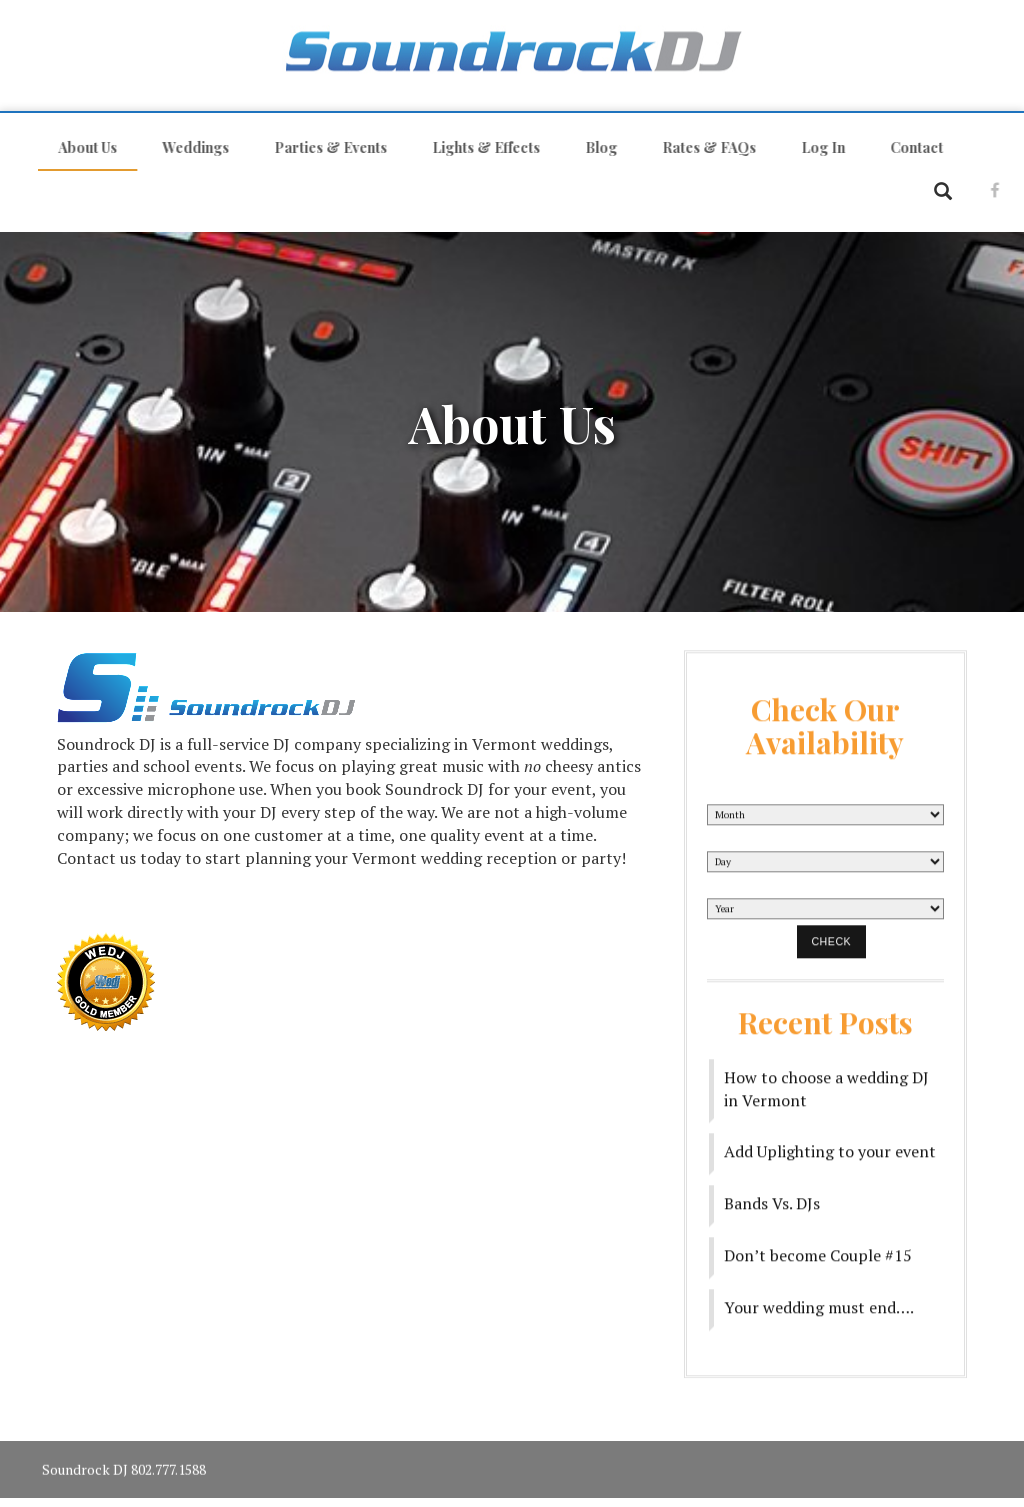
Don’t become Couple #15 (818, 1247)
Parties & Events (321, 147)
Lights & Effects (477, 147)
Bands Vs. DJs (772, 1195)
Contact (907, 147)
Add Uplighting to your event (830, 1143)
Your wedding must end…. (819, 1299)
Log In (814, 147)
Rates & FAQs (700, 147)
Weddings (186, 147)
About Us (78, 147)
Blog (592, 147)
